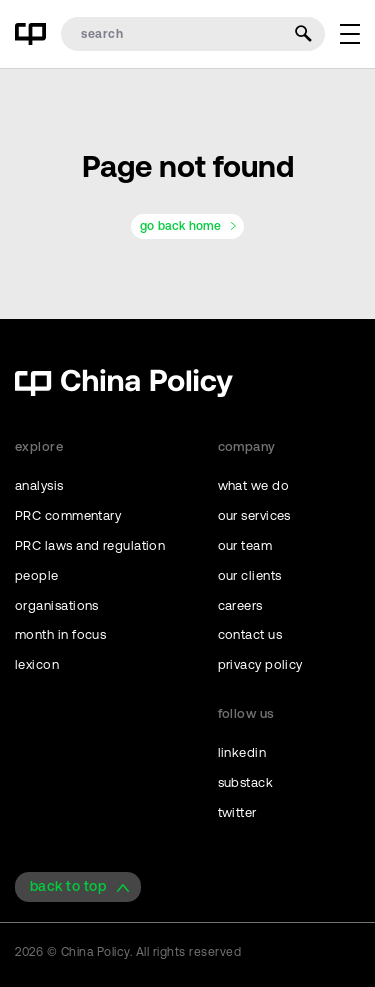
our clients (250, 575)
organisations (57, 605)
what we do (254, 485)
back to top (68, 886)
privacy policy (260, 664)
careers (240, 605)
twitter (237, 812)
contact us (250, 634)
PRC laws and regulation (90, 545)
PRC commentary (68, 515)
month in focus (60, 634)
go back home (180, 226)
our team (245, 545)
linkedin (242, 752)
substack (246, 782)
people (37, 575)
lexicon (37, 664)
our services (254, 515)
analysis (39, 485)
